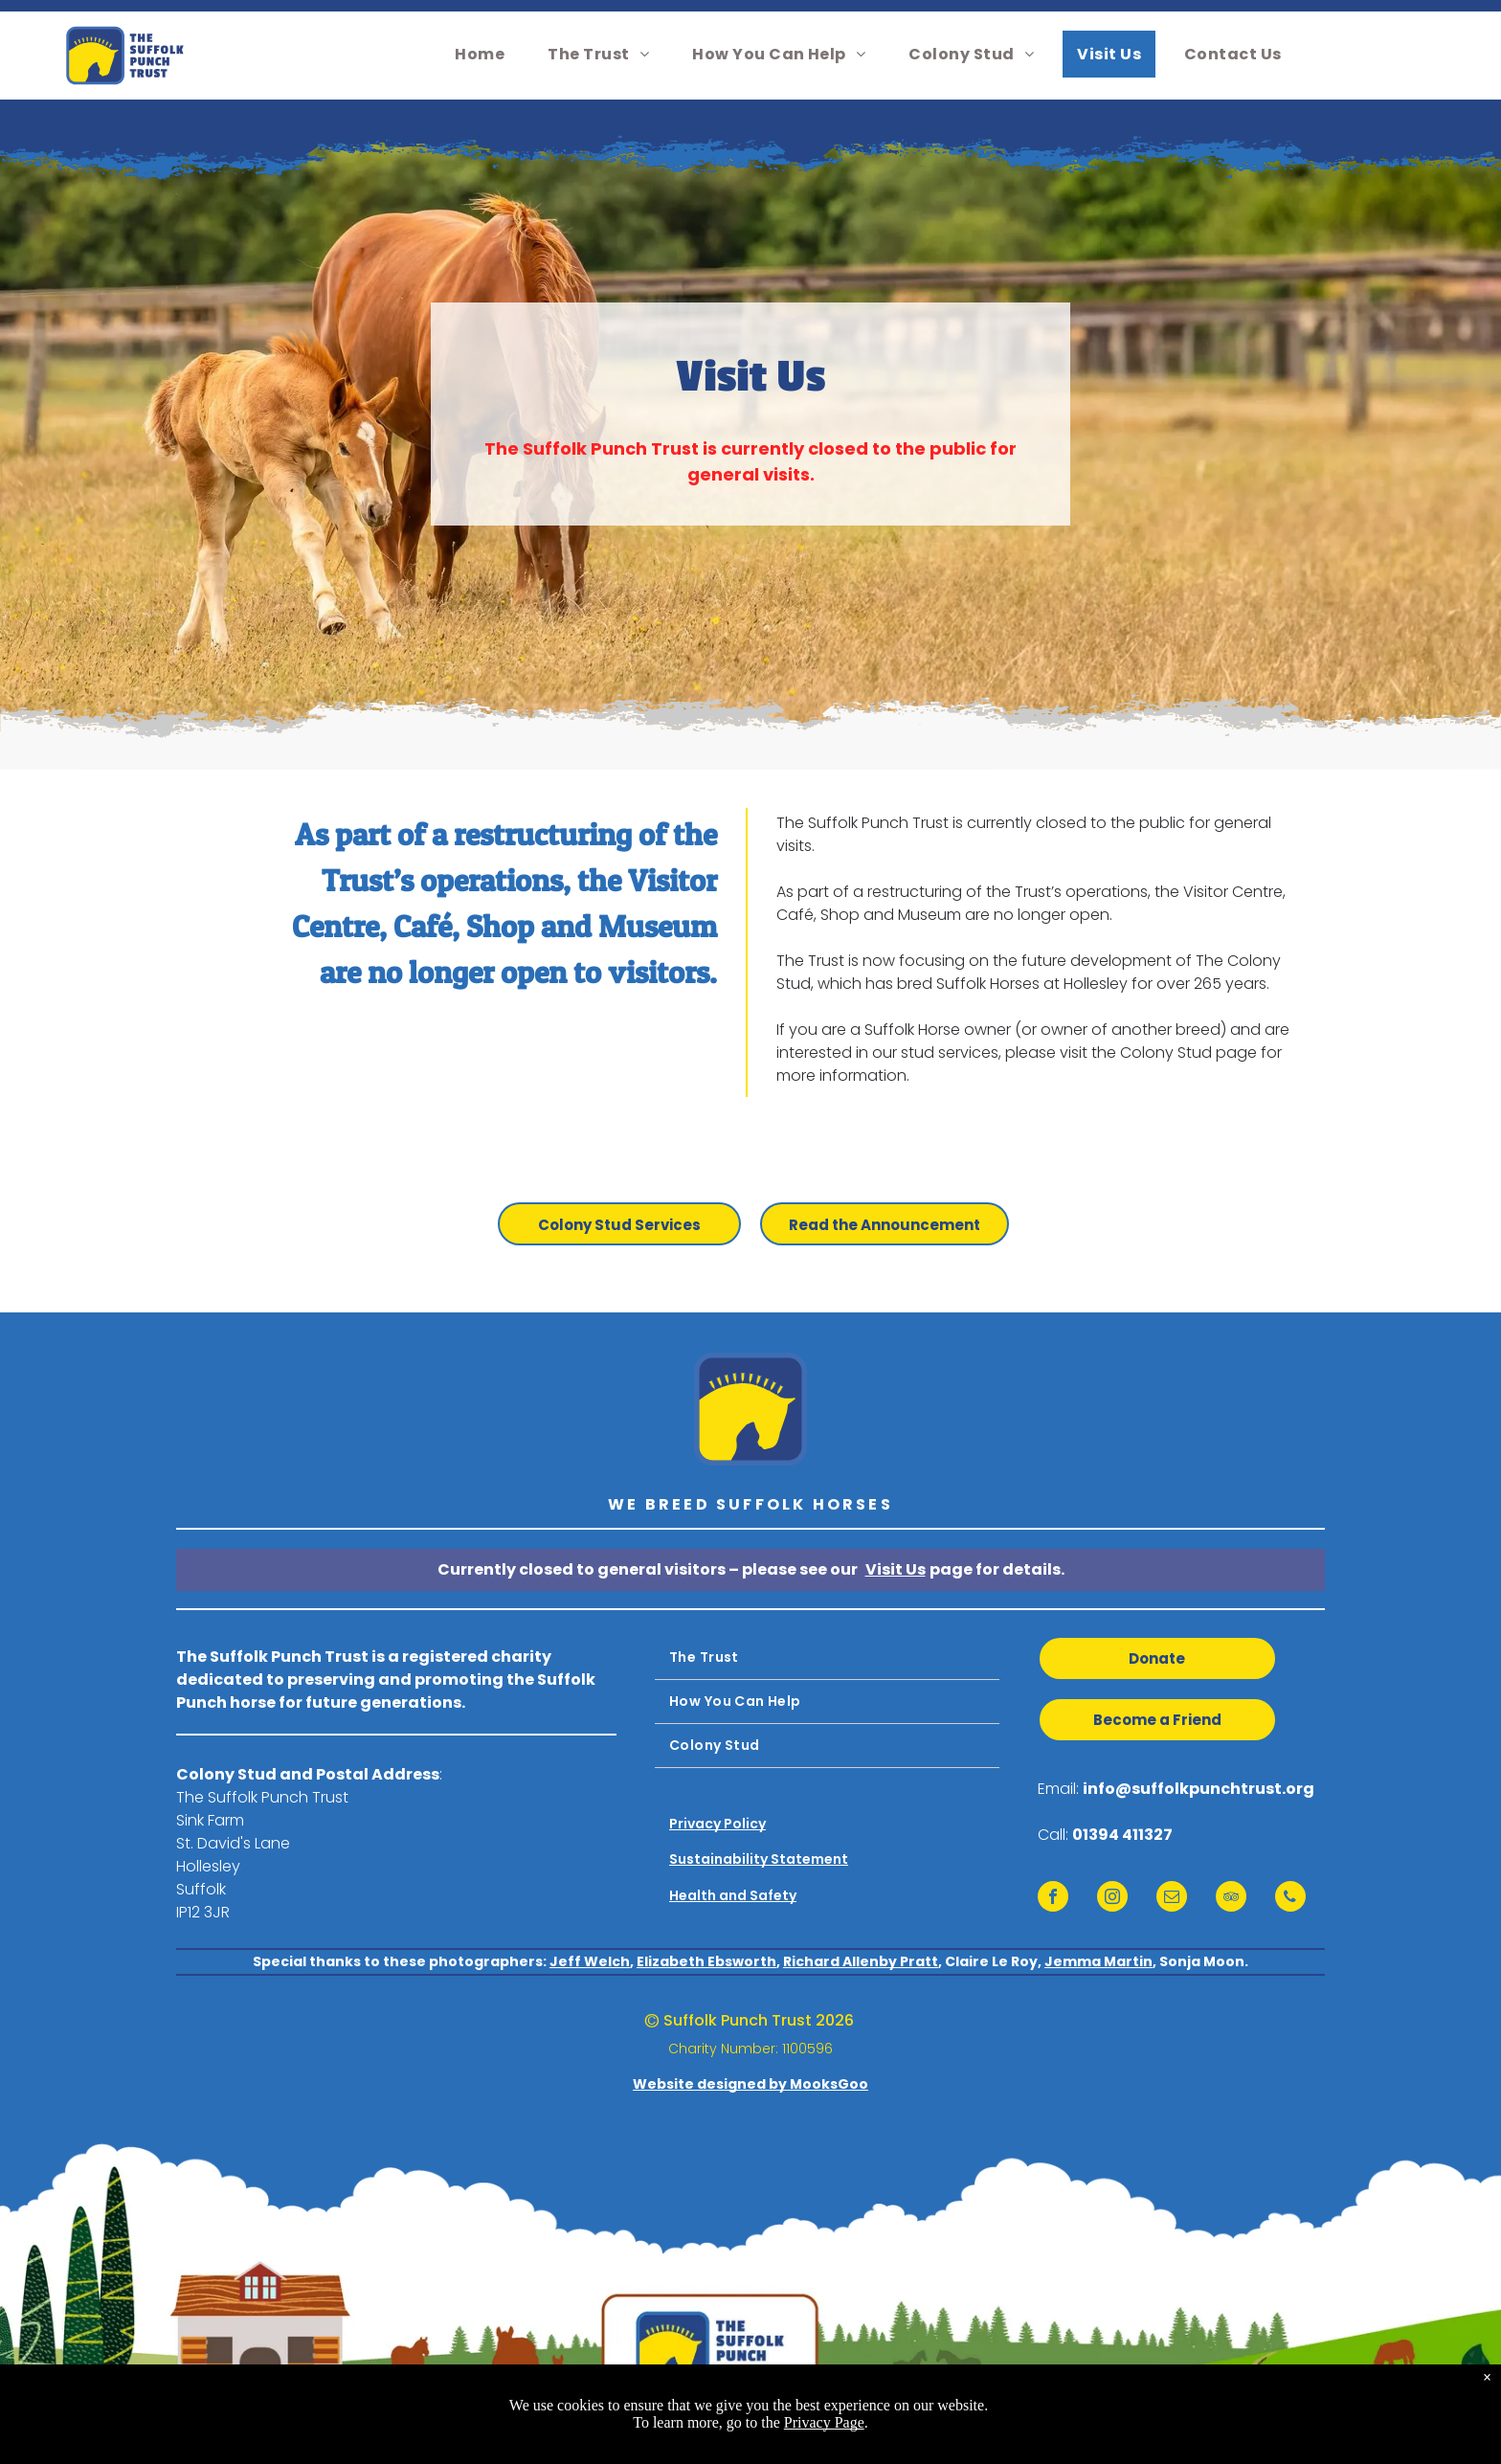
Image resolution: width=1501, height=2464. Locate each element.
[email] (1171, 1898)
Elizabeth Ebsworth (706, 1961)
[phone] (1290, 1898)
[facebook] (1053, 1898)
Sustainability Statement (758, 1859)
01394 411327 (1122, 1835)
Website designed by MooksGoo (750, 2084)
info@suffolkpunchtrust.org (1198, 1789)
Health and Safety (732, 1895)
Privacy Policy (717, 1823)
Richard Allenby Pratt (860, 1961)
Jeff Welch (589, 1961)
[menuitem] (486, 54)
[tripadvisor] (1231, 1898)
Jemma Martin (1098, 1961)
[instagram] (1112, 1898)
